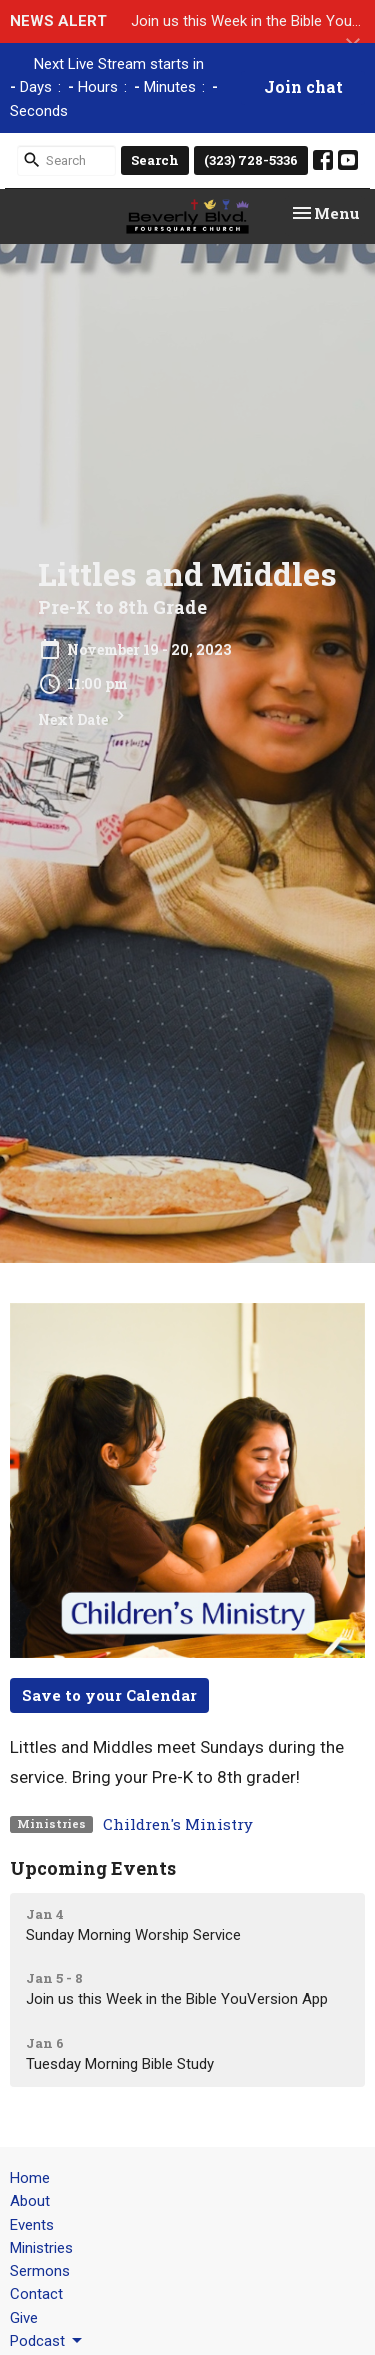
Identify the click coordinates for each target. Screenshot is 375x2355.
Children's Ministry (178, 1824)
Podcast (47, 2341)
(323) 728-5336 (251, 160)
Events (32, 2225)
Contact (36, 2294)
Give (24, 2318)
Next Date (84, 717)
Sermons (40, 2271)
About (30, 2201)
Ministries (41, 2248)
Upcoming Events (93, 1868)
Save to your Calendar (109, 1695)
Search (155, 160)
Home (30, 2178)
